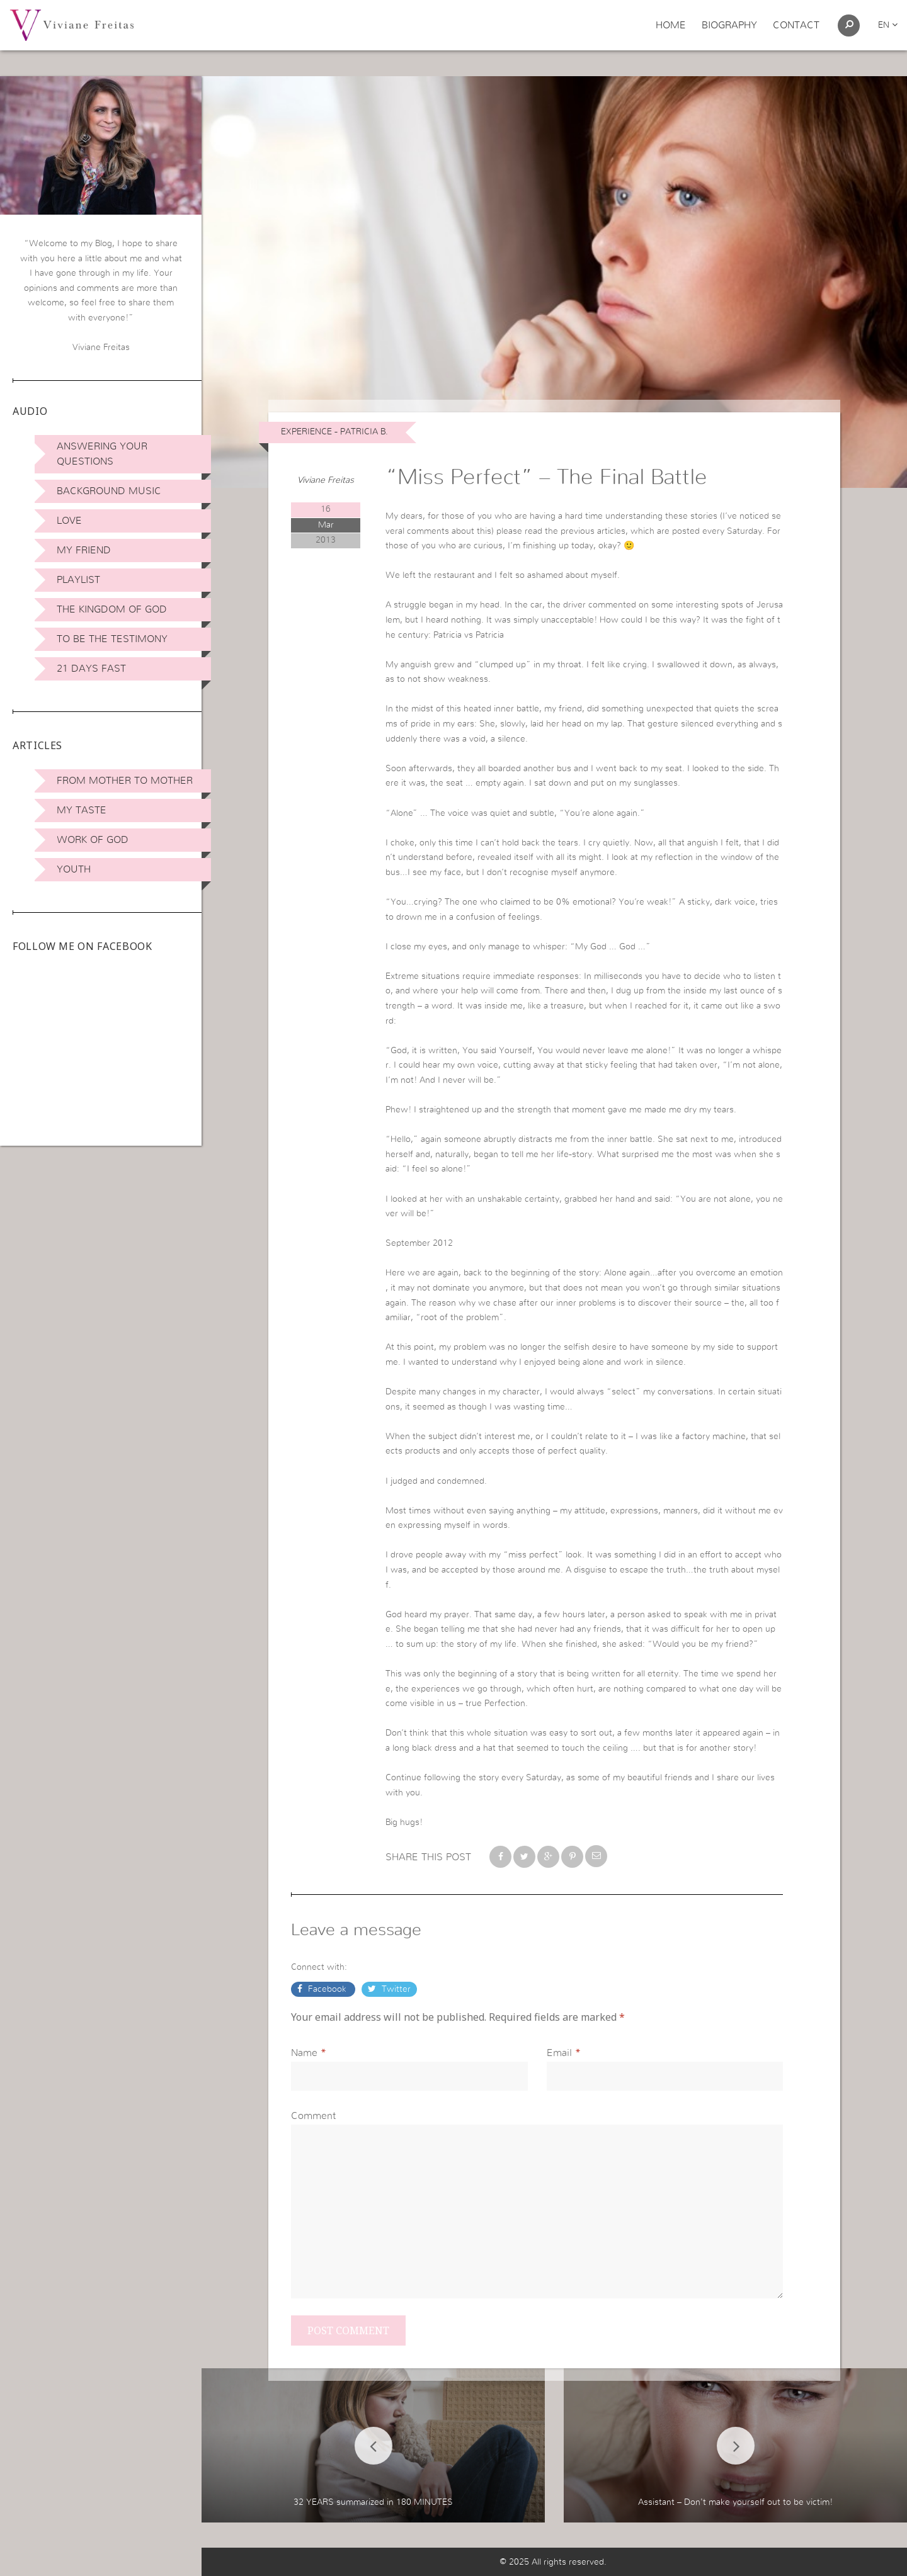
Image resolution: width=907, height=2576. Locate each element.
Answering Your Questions (102, 453)
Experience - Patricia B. (334, 431)
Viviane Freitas (325, 480)
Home (671, 25)
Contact (796, 25)
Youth (74, 869)
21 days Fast (91, 669)
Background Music (109, 491)
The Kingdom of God (112, 609)
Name (304, 2053)
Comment (313, 2116)
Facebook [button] (327, 1989)
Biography (729, 25)
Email (559, 2053)
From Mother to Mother (125, 781)
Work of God (92, 840)
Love (69, 521)
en (888, 25)
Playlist (78, 580)
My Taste (81, 810)
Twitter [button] (395, 1989)
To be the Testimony (112, 639)
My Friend (84, 550)
